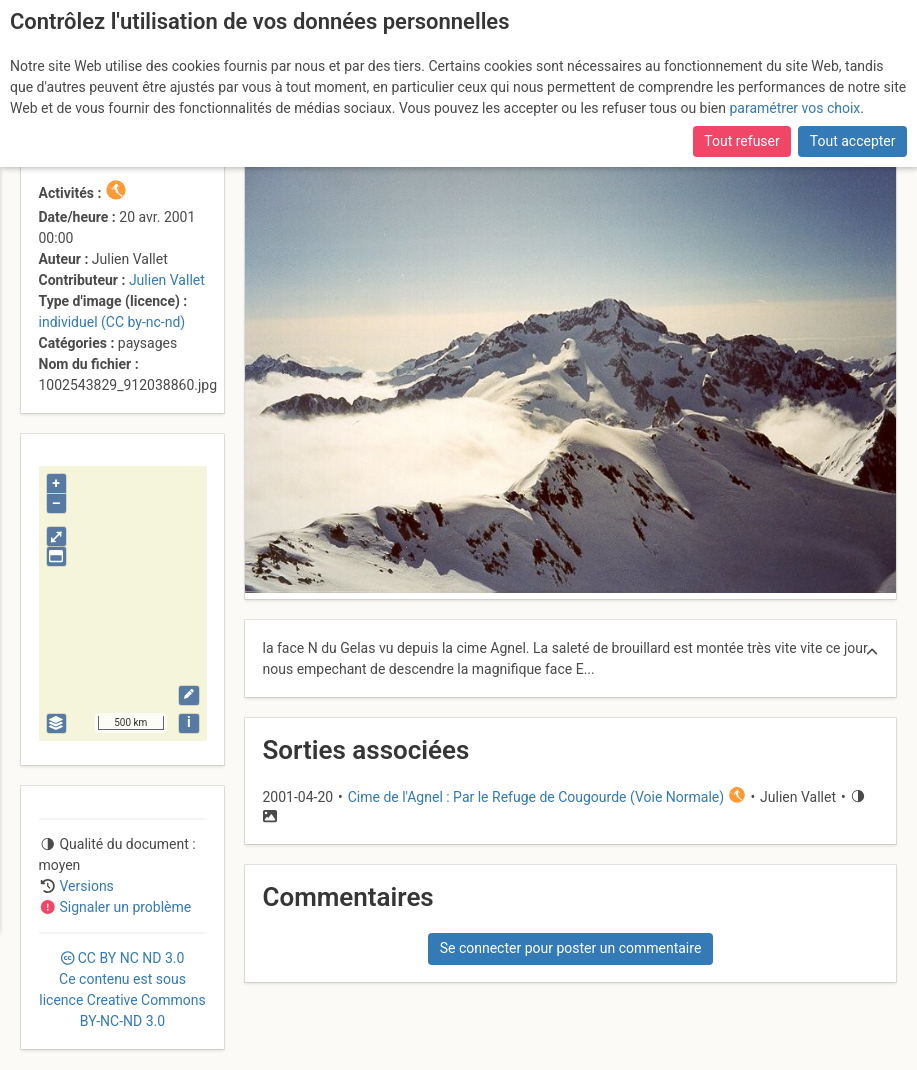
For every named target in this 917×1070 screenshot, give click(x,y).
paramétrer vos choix (794, 108)
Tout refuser (741, 141)
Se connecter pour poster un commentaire (571, 948)
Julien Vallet (167, 280)
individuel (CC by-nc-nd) (112, 322)
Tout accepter (853, 141)
